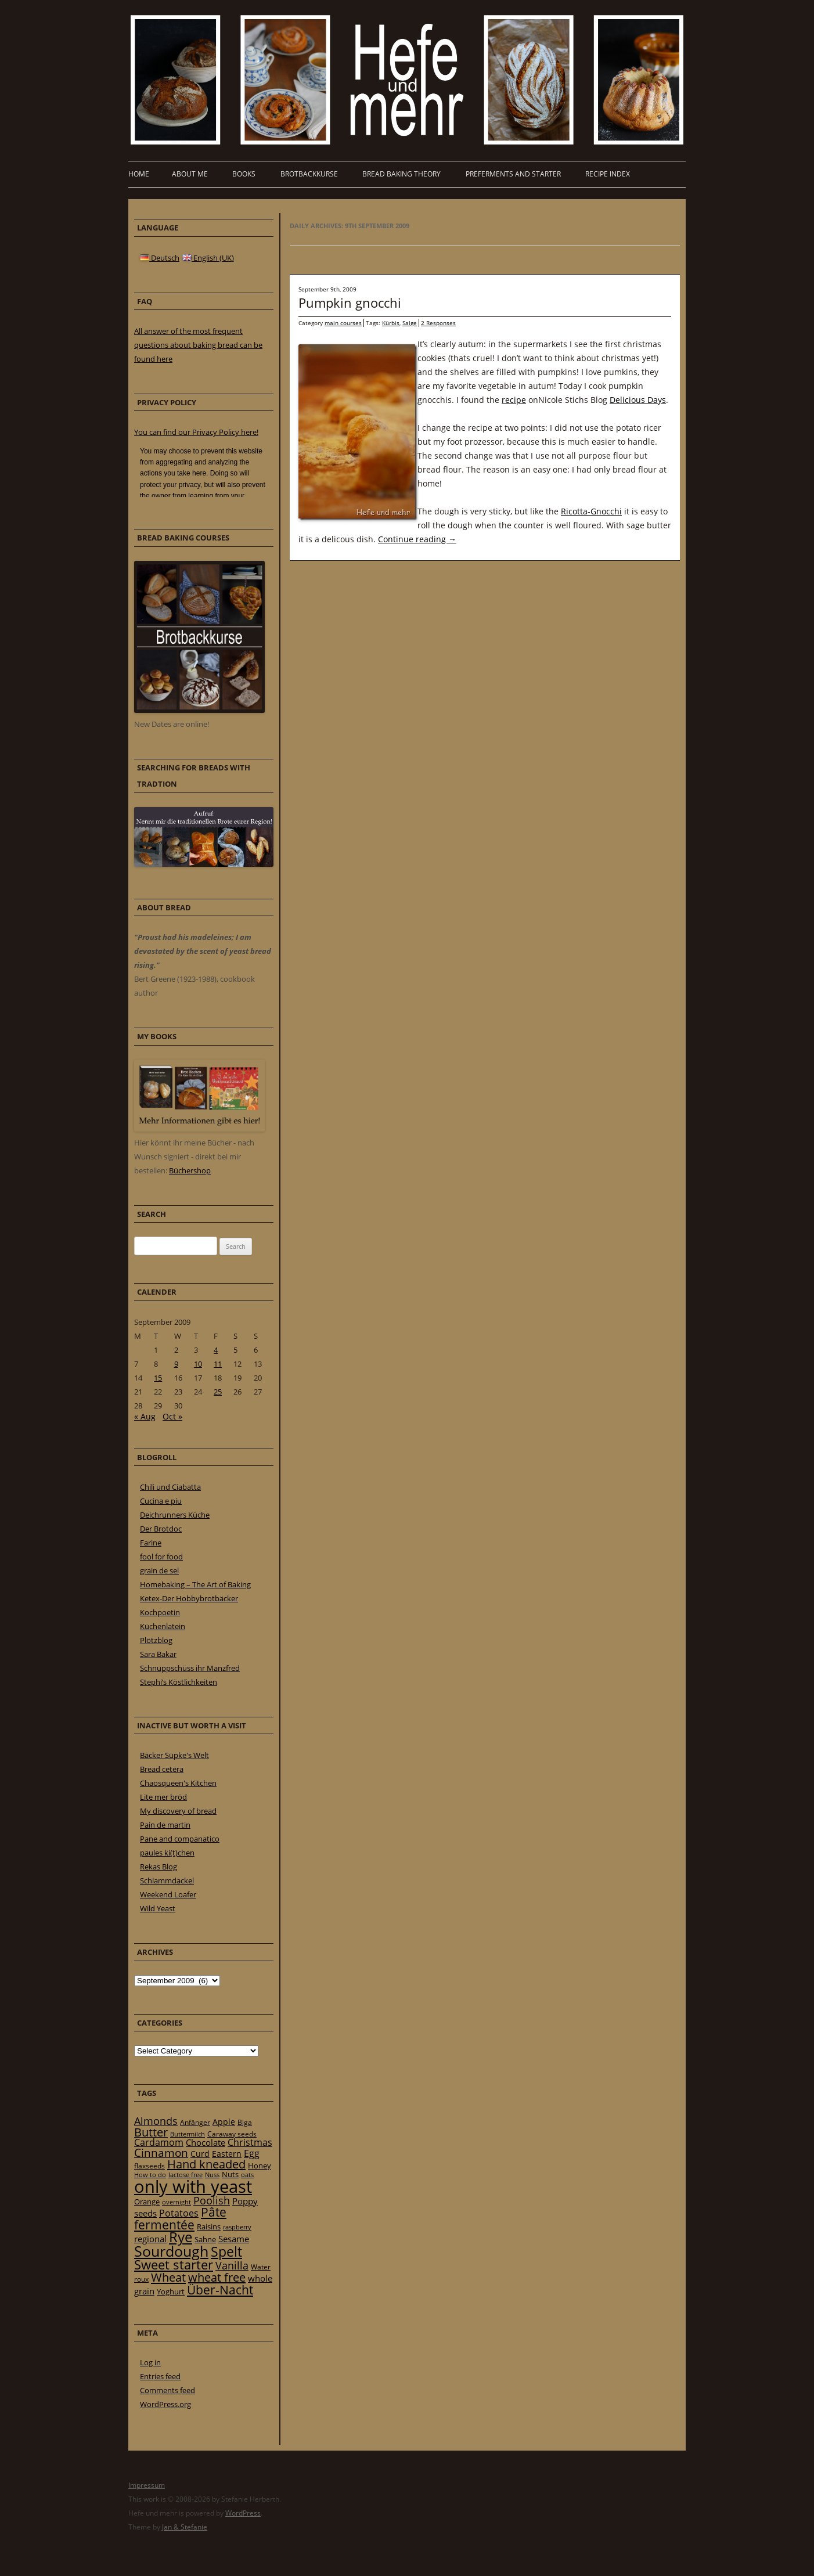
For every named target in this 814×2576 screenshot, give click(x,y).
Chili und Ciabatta (170, 1487)
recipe (514, 399)
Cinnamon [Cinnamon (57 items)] (161, 2152)
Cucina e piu (161, 1501)
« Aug (145, 1416)
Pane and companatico (179, 1838)
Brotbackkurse (309, 174)
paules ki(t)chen (167, 1852)
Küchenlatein (162, 1626)
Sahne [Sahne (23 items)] (205, 2239)
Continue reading (417, 539)
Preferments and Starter (513, 174)
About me (190, 174)
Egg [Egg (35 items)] (252, 2153)
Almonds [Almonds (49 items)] (156, 2121)
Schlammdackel (167, 1880)
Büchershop (190, 1170)
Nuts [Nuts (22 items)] (230, 2174)
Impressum (146, 2485)
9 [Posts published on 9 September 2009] (176, 1364)
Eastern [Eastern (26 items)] (227, 2153)
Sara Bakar (158, 1654)
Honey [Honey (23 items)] (259, 2165)
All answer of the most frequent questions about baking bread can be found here (198, 345)
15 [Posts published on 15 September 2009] (158, 1377)
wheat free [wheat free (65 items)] (217, 2277)
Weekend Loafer (168, 1894)
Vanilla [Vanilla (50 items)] (231, 2265)
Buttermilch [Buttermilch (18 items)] (187, 2134)
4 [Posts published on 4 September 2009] (216, 1350)
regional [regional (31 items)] (150, 2238)
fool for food (161, 1556)
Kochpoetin (160, 1612)
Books (243, 174)
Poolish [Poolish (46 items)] (211, 2200)
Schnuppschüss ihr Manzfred (190, 1668)
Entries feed (160, 2376)
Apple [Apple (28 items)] (223, 2121)
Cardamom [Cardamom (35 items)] (158, 2142)
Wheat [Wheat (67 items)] (168, 2277)
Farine (150, 1542)
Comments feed (167, 2390)
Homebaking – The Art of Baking (195, 1584)
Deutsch (159, 258)
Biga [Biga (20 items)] (244, 2122)
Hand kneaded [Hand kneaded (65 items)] (206, 2164)
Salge (409, 323)
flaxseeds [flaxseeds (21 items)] (149, 2166)
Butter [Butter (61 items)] (151, 2132)
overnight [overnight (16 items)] (176, 2202)
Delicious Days (638, 399)
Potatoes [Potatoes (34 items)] (179, 2213)
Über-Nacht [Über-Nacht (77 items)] (220, 2289)
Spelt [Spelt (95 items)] (226, 2252)
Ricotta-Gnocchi (591, 511)
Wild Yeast (157, 1908)
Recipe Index (607, 174)
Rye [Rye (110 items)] (180, 2237)
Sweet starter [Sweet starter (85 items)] (173, 2264)
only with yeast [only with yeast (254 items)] (193, 2186)
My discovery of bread (178, 1811)
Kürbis (390, 323)
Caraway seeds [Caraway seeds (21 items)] (232, 2134)
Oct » (172, 1416)
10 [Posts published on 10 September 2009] (198, 1364)
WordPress (243, 2513)
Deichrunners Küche (175, 1514)
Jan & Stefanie (184, 2527)
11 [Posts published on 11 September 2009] (218, 1364)
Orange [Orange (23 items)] (147, 2201)
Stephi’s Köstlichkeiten (178, 1682)
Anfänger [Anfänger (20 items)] (195, 2122)
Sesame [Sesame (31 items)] (233, 2238)
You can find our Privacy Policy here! (196, 432)
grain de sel (159, 1570)
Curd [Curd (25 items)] (200, 2154)
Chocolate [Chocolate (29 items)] (205, 2142)
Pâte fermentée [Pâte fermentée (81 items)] (180, 2218)
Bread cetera (161, 1769)
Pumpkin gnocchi (349, 302)
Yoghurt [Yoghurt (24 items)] (171, 2291)
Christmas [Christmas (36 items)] (250, 2142)
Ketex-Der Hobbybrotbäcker (189, 1598)
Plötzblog (156, 1640)
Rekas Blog (158, 1866)
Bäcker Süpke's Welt (174, 1755)
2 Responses (438, 323)
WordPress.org (165, 2404)
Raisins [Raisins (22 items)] (209, 2226)
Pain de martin (165, 1825)
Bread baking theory (401, 174)
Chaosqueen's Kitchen (178, 1783)
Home (138, 174)
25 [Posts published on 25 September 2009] (218, 1391)
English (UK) (208, 258)
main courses (343, 323)
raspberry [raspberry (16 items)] (237, 2227)
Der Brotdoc (161, 1528)
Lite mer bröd (163, 1797)
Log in (150, 2362)
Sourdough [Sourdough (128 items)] (171, 2251)
